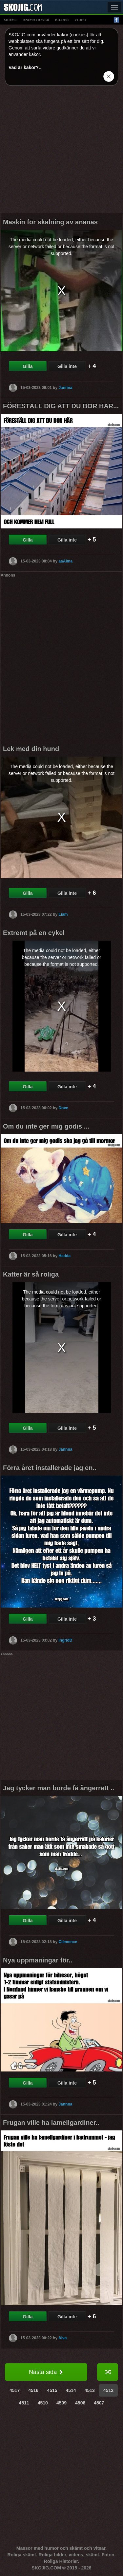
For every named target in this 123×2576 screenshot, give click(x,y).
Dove (63, 1107)
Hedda (64, 1255)
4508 (80, 2402)
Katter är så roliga (31, 1274)
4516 (33, 2390)
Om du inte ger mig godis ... (46, 1126)
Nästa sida (46, 2372)
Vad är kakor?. (24, 67)
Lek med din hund (31, 748)
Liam (63, 914)
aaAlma (65, 561)
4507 (99, 2402)
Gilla (27, 366)
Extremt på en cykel (34, 932)
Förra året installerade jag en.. (49, 1467)
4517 (15, 2390)
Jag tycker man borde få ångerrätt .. (58, 1788)
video (80, 20)
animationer (36, 20)
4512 (108, 2390)
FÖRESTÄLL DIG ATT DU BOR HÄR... (61, 406)
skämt (10, 20)
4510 (43, 2402)
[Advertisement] (61, 152)
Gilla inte (67, 366)
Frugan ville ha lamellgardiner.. (51, 2122)
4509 (61, 2402)
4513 (90, 2390)
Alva (62, 2337)
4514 (71, 2390)
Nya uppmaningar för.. (37, 1960)
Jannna (65, 387)
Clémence (67, 1942)
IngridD (65, 1640)
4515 (52, 2390)
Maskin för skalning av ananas (50, 222)
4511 (24, 2402)
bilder (62, 20)
